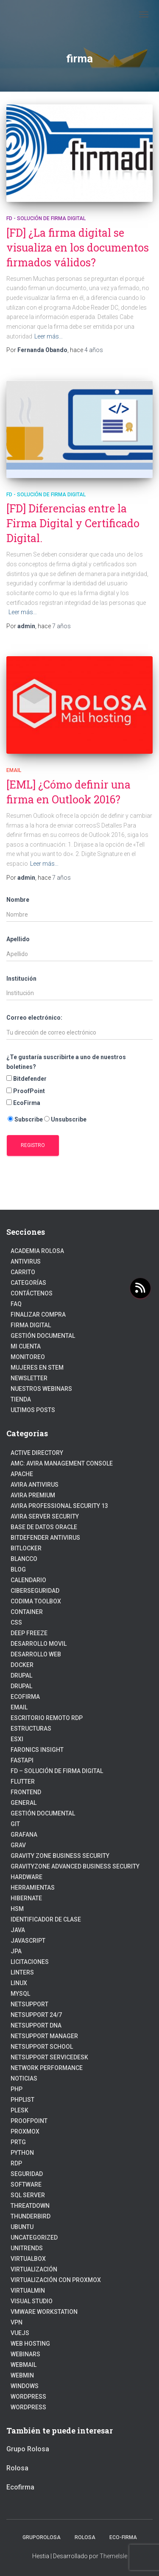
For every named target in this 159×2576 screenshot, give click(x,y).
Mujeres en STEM (37, 1367)
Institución (21, 978)
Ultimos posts (33, 1410)
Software (26, 2184)
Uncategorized (34, 2237)
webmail (23, 2364)
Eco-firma (123, 2537)
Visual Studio (32, 2301)
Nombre (17, 899)
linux (19, 1983)
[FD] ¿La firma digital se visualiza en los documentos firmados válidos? (77, 247)
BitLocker (26, 1548)
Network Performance (47, 2067)
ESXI (17, 1739)
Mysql (20, 1993)
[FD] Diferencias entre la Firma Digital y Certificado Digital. (72, 523)
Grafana (24, 1834)
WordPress (28, 2396)
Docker (22, 1664)
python (22, 2152)
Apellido (18, 939)
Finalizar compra (38, 1314)
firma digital (31, 1325)
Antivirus (26, 1261)
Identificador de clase (46, 1919)
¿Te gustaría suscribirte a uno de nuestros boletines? (66, 1062)
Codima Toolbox (36, 1601)
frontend (26, 1792)
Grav (18, 1845)
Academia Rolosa (37, 1250)
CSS (16, 1622)
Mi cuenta (26, 1346)
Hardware (26, 1877)
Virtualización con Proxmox (56, 2280)
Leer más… (48, 336)
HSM (17, 1908)
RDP (16, 2163)
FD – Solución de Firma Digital (57, 1771)
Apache (22, 1474)
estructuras (31, 1728)
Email (13, 770)
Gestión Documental (43, 1335)
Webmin (22, 2375)
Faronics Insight (37, 1749)
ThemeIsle (113, 2556)
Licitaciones (30, 1961)
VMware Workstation (44, 2311)
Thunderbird (30, 2216)
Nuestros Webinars (41, 1388)
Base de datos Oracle (44, 1527)
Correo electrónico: (34, 1017)
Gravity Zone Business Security (60, 1855)
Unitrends (27, 2248)
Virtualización (34, 2269)
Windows (25, 2386)
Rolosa (17, 2468)
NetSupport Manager (44, 2036)
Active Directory (37, 1452)
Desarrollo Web (36, 1654)
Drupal (21, 1675)
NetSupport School (42, 2046)
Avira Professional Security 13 (59, 1505)
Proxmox (25, 2131)
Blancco (24, 1558)
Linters (22, 1972)
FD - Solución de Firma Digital (46, 218)
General (23, 1802)
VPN (16, 2322)
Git (15, 1824)
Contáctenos (32, 1293)
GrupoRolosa (41, 2537)
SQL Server (28, 2195)
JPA (16, 1951)
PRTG (18, 2142)
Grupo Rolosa (27, 2449)
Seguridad (27, 2173)
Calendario (28, 1580)
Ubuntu (22, 2227)
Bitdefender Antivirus (45, 1537)
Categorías (28, 1282)
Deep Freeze (29, 1633)
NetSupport (29, 2004)
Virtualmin (28, 2290)
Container (27, 1611)
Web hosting (30, 2343)
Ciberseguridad (35, 1590)
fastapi (22, 1760)
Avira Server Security (45, 1516)
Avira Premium (33, 1495)
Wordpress (28, 2407)
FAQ (16, 1304)
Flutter (23, 1781)
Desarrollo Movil (39, 1643)
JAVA (18, 1930)
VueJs (20, 2333)
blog (18, 1569)
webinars (25, 2354)
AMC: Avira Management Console (62, 1463)
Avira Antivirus (35, 1484)
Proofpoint (29, 2120)
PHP (16, 2089)
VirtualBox (28, 2258)
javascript (28, 1940)
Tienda (21, 1399)
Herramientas (33, 1887)
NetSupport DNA (36, 2025)
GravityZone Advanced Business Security (75, 1866)
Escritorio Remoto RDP (47, 1718)
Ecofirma (25, 1696)
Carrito (23, 1272)
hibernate (26, 1898)
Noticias (24, 2078)
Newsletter (29, 1378)
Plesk (19, 2110)
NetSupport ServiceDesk (49, 2057)
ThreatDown (30, 2205)
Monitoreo (28, 1357)
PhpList (22, 2099)
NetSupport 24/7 (36, 2014)
